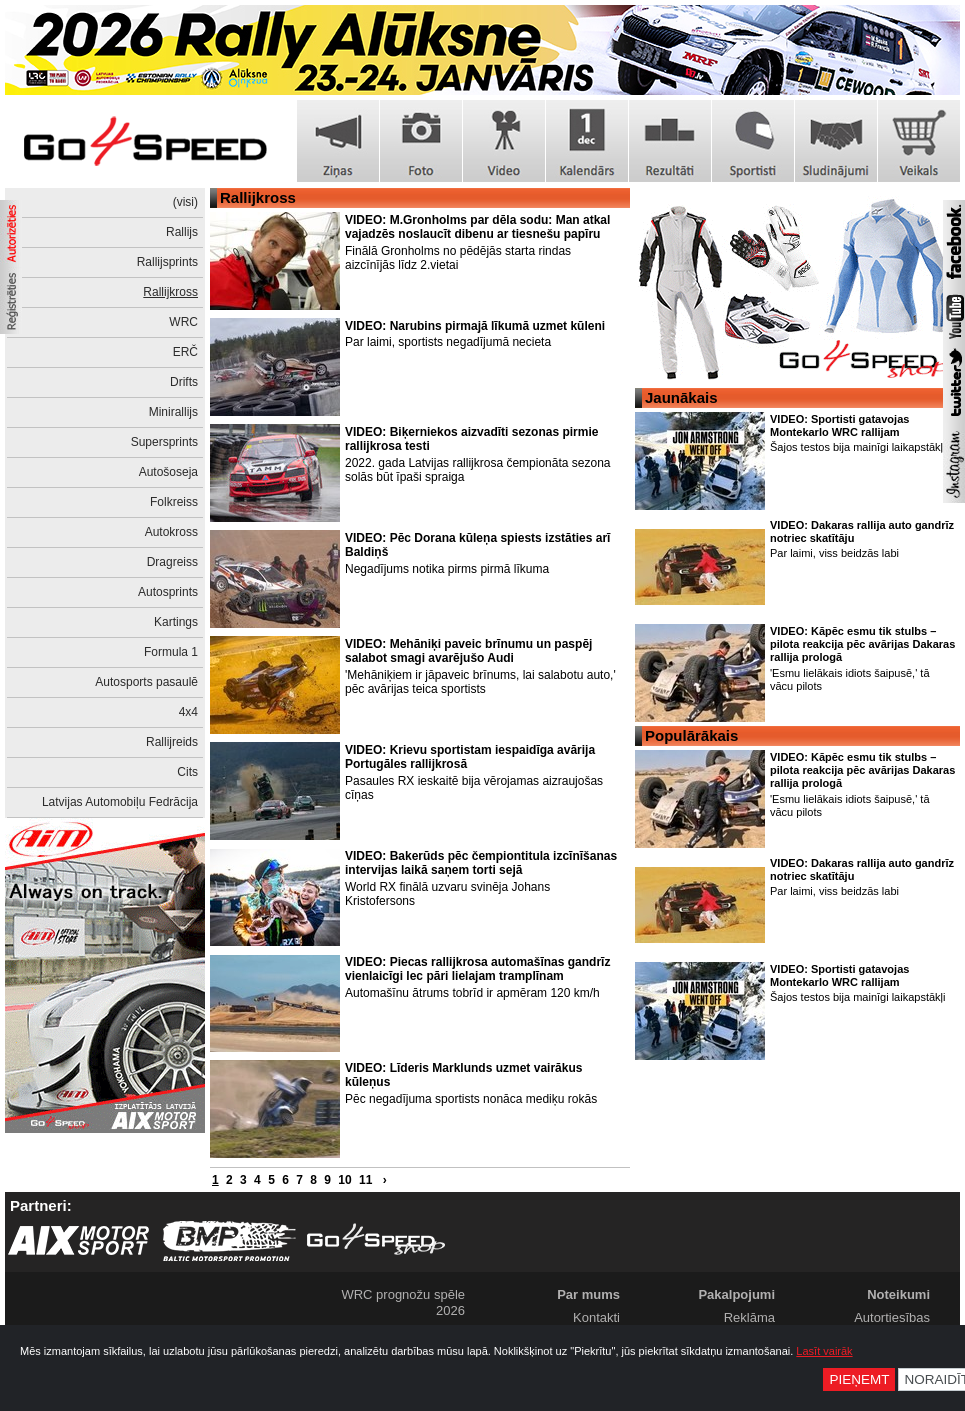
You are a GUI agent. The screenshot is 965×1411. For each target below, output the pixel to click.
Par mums (588, 1294)
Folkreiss (174, 502)
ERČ (185, 352)
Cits (187, 772)
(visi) (185, 202)
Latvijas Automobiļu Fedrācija (120, 802)
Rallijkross (170, 292)
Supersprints (164, 442)
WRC (183, 322)
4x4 (188, 712)
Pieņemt (859, 1379)
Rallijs (182, 232)
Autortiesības (892, 1317)
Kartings (176, 622)
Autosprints (168, 592)
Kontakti (596, 1317)
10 (344, 1180)
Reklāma (749, 1317)
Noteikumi (898, 1294)
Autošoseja (168, 472)
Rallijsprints (167, 262)
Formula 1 (171, 652)
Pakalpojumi (736, 1294)
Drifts (184, 382)
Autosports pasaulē (146, 682)
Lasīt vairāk (824, 1351)
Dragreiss (172, 562)
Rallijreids (172, 742)
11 (365, 1180)
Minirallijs (173, 412)
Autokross (171, 532)
